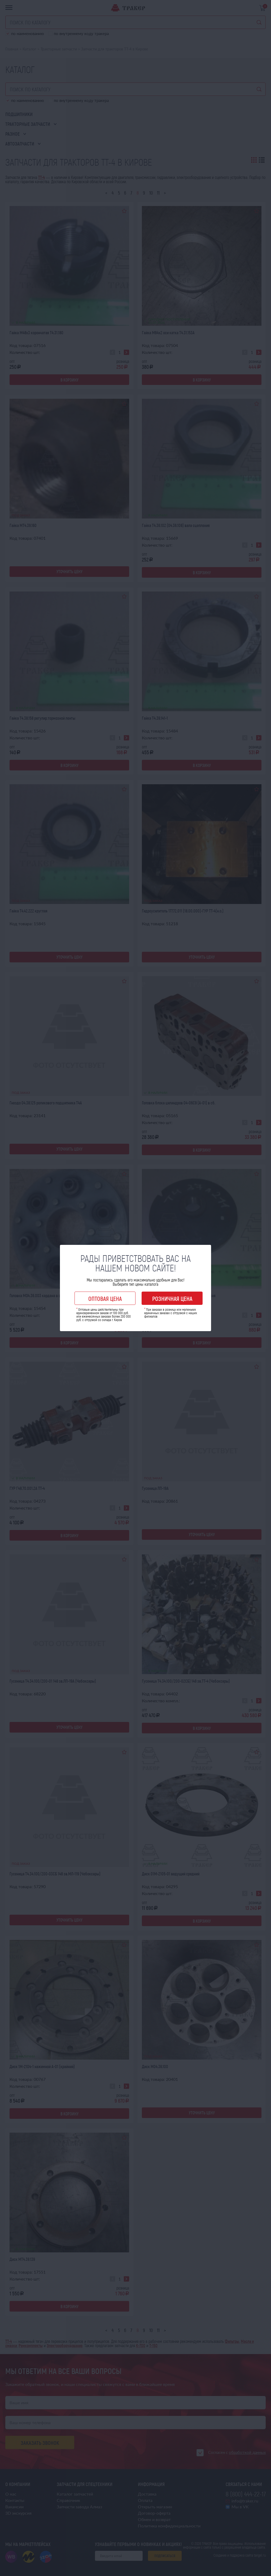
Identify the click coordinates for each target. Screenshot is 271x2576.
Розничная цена (172, 1298)
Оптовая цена (105, 1298)
